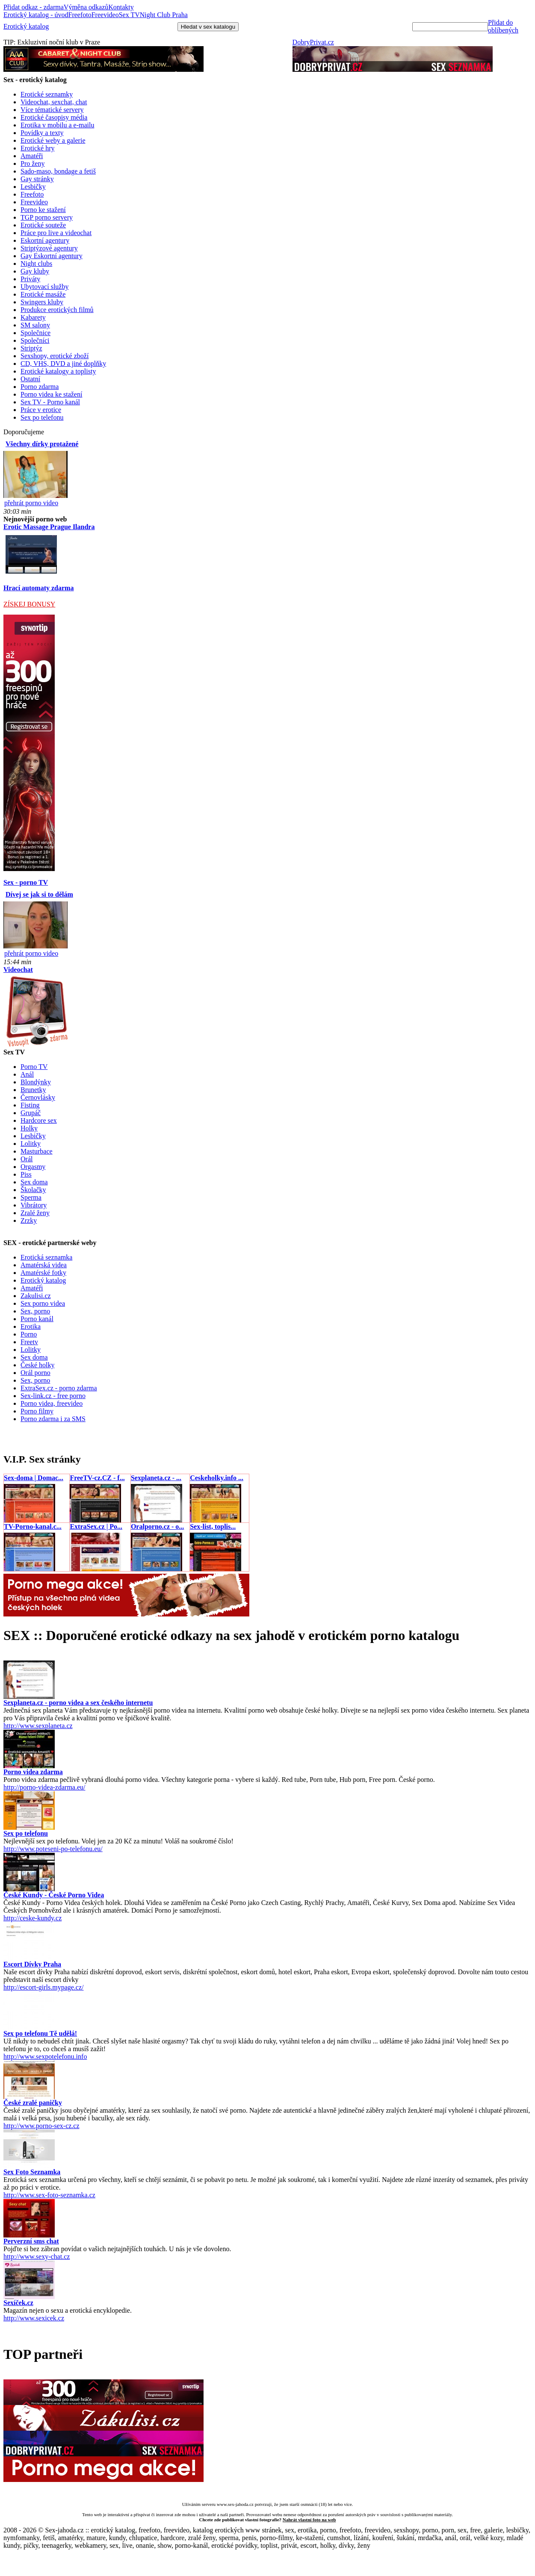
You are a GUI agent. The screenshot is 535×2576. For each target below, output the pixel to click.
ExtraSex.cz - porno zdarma (59, 1388)
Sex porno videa (43, 1303)
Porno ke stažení (43, 209)
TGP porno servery (47, 217)
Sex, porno (35, 1311)
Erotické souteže (43, 225)
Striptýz (31, 348)
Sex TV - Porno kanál (50, 402)
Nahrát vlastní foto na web (309, 2519)
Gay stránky (37, 179)
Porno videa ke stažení (51, 394)
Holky (29, 1128)
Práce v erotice (41, 409)
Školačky (33, 1189)
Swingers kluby (42, 302)
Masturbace (37, 1151)
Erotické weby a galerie (53, 140)
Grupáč (31, 1112)
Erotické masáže (43, 294)
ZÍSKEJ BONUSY (29, 604)
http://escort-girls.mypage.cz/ (43, 1987)
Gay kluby (35, 271)
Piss (26, 1174)
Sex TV (129, 14)
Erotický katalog (26, 26)
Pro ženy (32, 163)
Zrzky (29, 1220)
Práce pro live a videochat (56, 232)
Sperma (31, 1197)
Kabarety (33, 317)
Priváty (30, 279)
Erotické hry (38, 148)
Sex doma (34, 1182)
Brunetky (33, 1089)
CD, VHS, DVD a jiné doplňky (63, 363)
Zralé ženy (35, 1212)
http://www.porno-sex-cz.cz (41, 2125)
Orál (27, 1159)
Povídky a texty (42, 132)
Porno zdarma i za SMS (53, 1418)
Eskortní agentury (45, 240)
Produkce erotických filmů (57, 309)
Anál (27, 1074)
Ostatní (30, 379)
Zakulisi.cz (36, 1295)
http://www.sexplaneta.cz (38, 1725)
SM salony (35, 325)
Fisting (30, 1105)
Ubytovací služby (44, 286)
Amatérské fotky (43, 1272)
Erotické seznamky (47, 94)
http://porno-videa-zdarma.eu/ (44, 1787)
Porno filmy (37, 1411)
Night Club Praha (164, 14)
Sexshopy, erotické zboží (55, 355)
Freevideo (105, 14)
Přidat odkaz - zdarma (33, 7)
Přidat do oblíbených (503, 26)
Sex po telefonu (42, 417)
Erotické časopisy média (54, 117)
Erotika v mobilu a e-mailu (57, 125)
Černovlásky (38, 1097)
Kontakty (121, 7)
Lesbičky (33, 186)
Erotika (31, 1326)
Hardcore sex (39, 1120)
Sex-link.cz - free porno (53, 1395)
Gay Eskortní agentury (52, 255)
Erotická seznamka (46, 1257)
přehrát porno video (31, 502)
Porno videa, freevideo (52, 1403)
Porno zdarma (40, 386)
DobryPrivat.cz (313, 42)
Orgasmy (33, 1166)
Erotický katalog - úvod (35, 14)
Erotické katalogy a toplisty (58, 371)
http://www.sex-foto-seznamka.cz (49, 2195)
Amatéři (32, 155)
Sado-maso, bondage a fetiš (58, 171)
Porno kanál (37, 1318)
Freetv (29, 1341)
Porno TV (34, 1066)
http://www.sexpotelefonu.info (45, 2056)
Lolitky (31, 1143)
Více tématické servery (52, 109)
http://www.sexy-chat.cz (36, 2256)
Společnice (35, 332)
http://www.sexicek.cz (33, 2318)
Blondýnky (36, 1082)
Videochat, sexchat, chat (54, 102)
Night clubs (36, 263)
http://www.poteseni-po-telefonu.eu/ (53, 1848)
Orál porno (35, 1372)
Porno (29, 1334)
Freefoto (80, 14)
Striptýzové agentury (49, 248)
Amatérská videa (44, 1265)
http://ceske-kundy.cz (32, 1918)
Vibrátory (34, 1205)
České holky (38, 1365)
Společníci (35, 340)
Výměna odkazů (86, 7)
